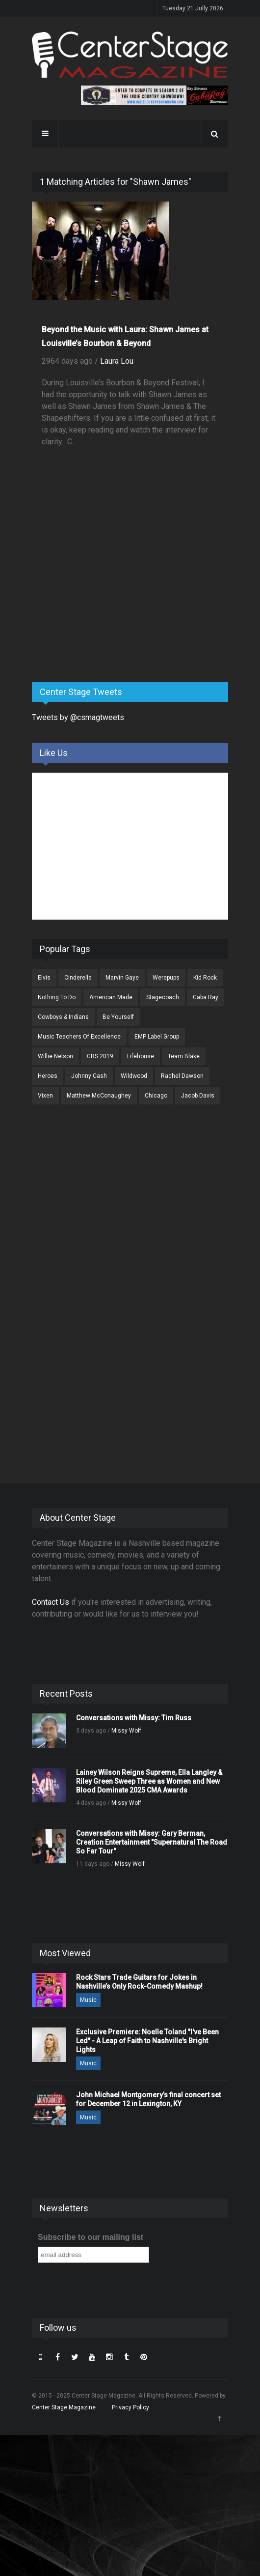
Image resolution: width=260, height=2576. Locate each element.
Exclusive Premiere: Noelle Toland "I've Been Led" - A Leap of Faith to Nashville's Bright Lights (147, 2041)
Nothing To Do (57, 997)
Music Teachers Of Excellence (79, 1036)
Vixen (45, 1095)
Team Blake (184, 1056)
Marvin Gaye (122, 977)
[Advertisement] (105, 597)
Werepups (166, 977)
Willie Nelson (55, 1056)
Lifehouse (140, 1056)
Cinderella (78, 977)
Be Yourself (118, 1016)
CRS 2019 (100, 1056)
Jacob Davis (197, 1095)
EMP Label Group (156, 1036)
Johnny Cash (89, 1075)
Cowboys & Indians (63, 1016)
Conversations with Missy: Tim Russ (133, 1718)
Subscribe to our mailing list (90, 2237)
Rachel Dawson (182, 1075)
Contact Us (50, 1602)
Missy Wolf (126, 1730)
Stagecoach (162, 997)
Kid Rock (205, 977)
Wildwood (134, 1075)
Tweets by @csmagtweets (78, 717)
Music (88, 2000)
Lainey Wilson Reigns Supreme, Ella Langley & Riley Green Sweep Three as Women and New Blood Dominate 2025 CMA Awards (149, 1781)
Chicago (156, 1095)
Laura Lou (116, 361)
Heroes (47, 1075)
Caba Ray (205, 997)
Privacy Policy (130, 2407)
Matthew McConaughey (99, 1095)
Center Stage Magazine (64, 2407)
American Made (110, 997)
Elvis (44, 977)
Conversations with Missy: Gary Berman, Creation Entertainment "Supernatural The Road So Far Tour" (151, 1842)
